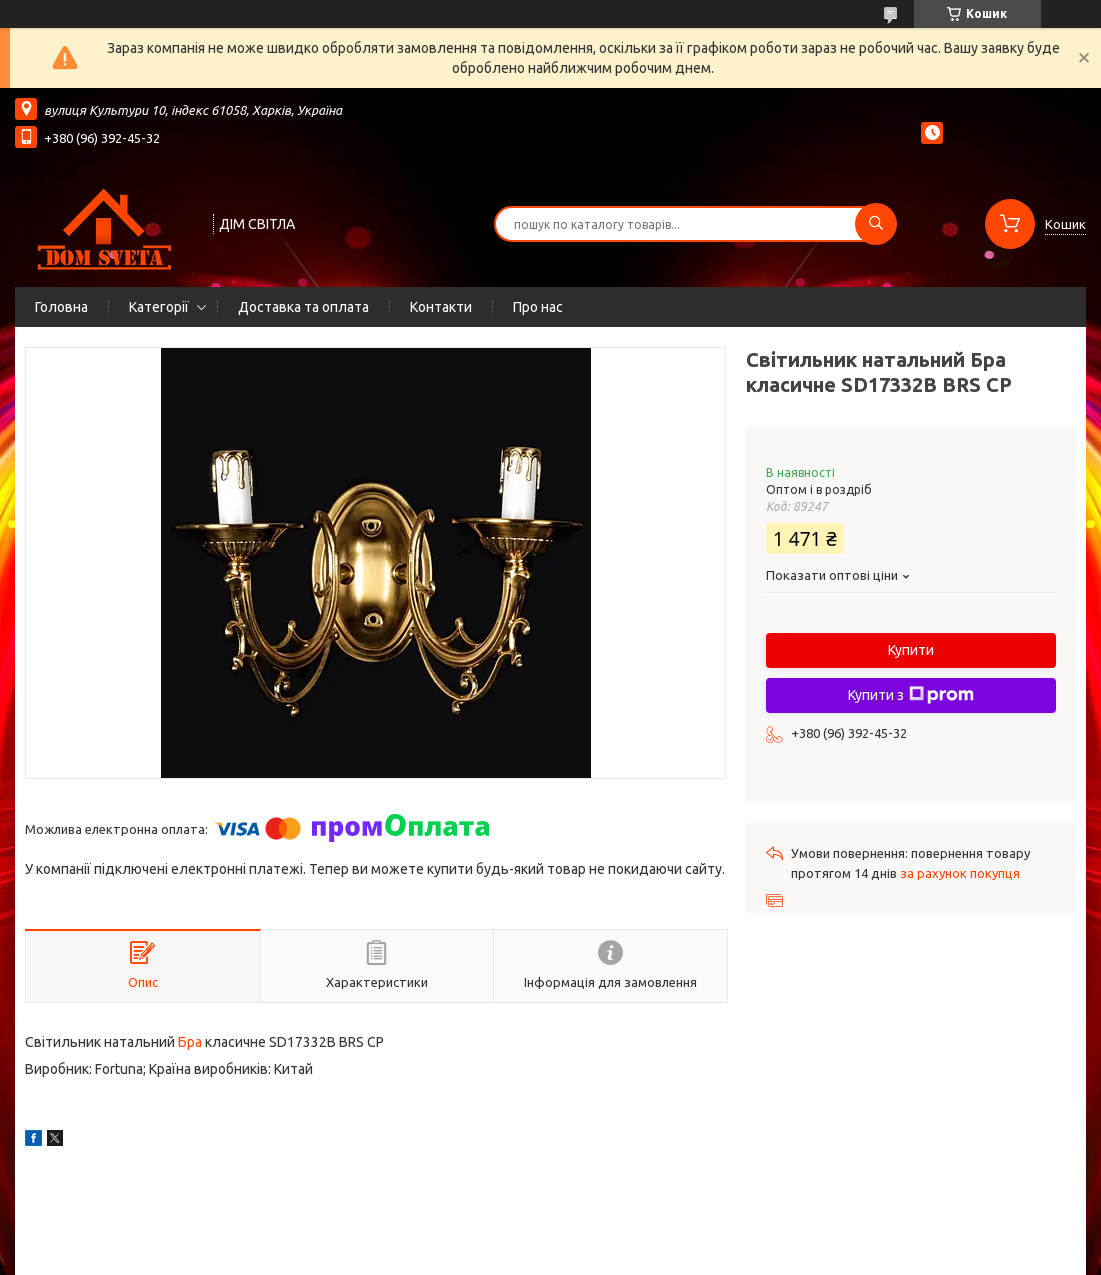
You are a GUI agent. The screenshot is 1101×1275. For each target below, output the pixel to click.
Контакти (441, 307)
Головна (61, 307)
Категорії (159, 307)
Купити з (911, 695)
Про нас (538, 307)
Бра (190, 1042)
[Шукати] (876, 224)
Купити (911, 650)
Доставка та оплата (303, 307)
